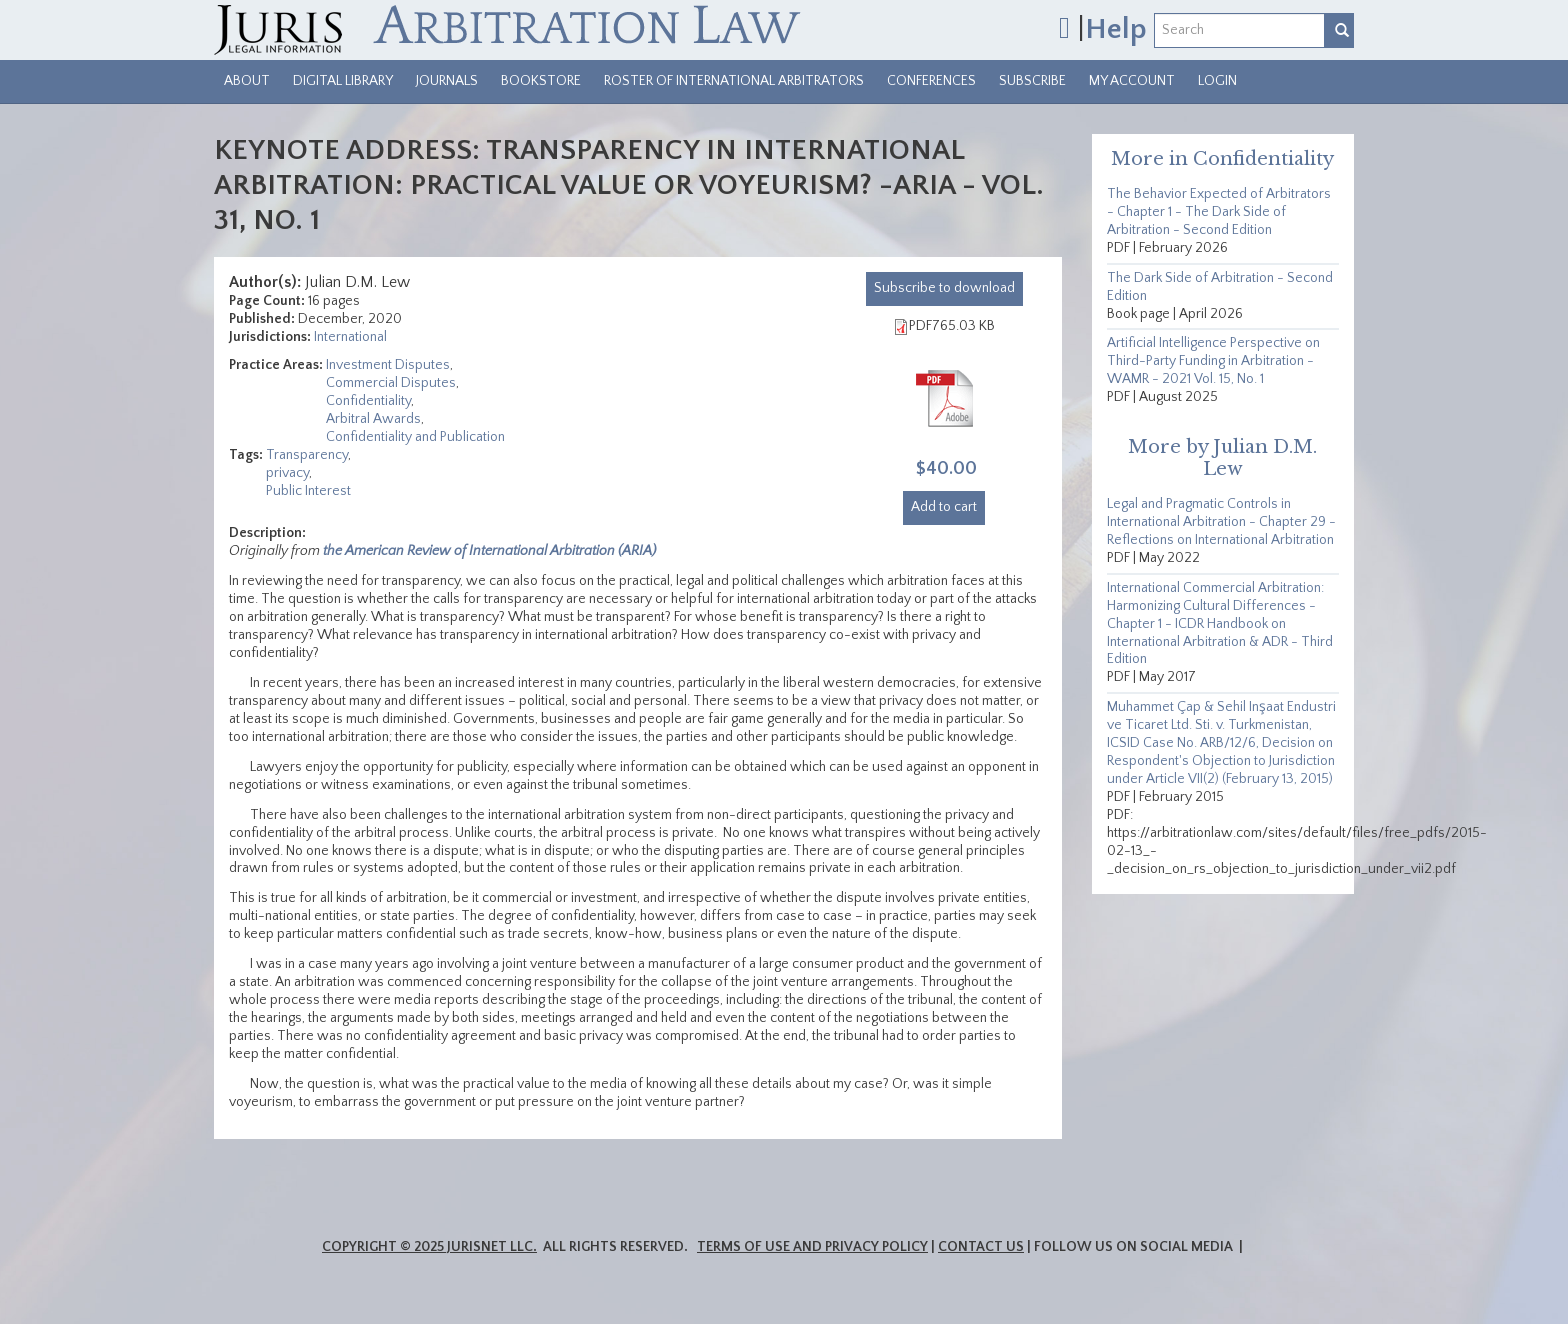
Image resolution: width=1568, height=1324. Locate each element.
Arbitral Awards (373, 419)
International (350, 337)
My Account (1132, 81)
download (944, 288)
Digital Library (343, 81)
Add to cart (944, 507)
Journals (447, 81)
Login (1217, 81)
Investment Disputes (388, 365)
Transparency (307, 455)
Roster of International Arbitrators (734, 81)
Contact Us (981, 1247)
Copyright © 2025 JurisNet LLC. (429, 1247)
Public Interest (308, 491)
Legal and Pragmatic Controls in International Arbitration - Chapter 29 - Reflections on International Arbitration (1221, 522)
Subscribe (1032, 81)
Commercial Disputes (391, 383)
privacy (287, 473)
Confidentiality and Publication (415, 437)
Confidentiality (368, 401)
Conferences (931, 81)
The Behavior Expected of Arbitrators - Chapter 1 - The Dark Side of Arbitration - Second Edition (1219, 212)
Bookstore (541, 81)
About (247, 81)
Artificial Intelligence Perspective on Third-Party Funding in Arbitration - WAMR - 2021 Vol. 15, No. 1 (1213, 361)
